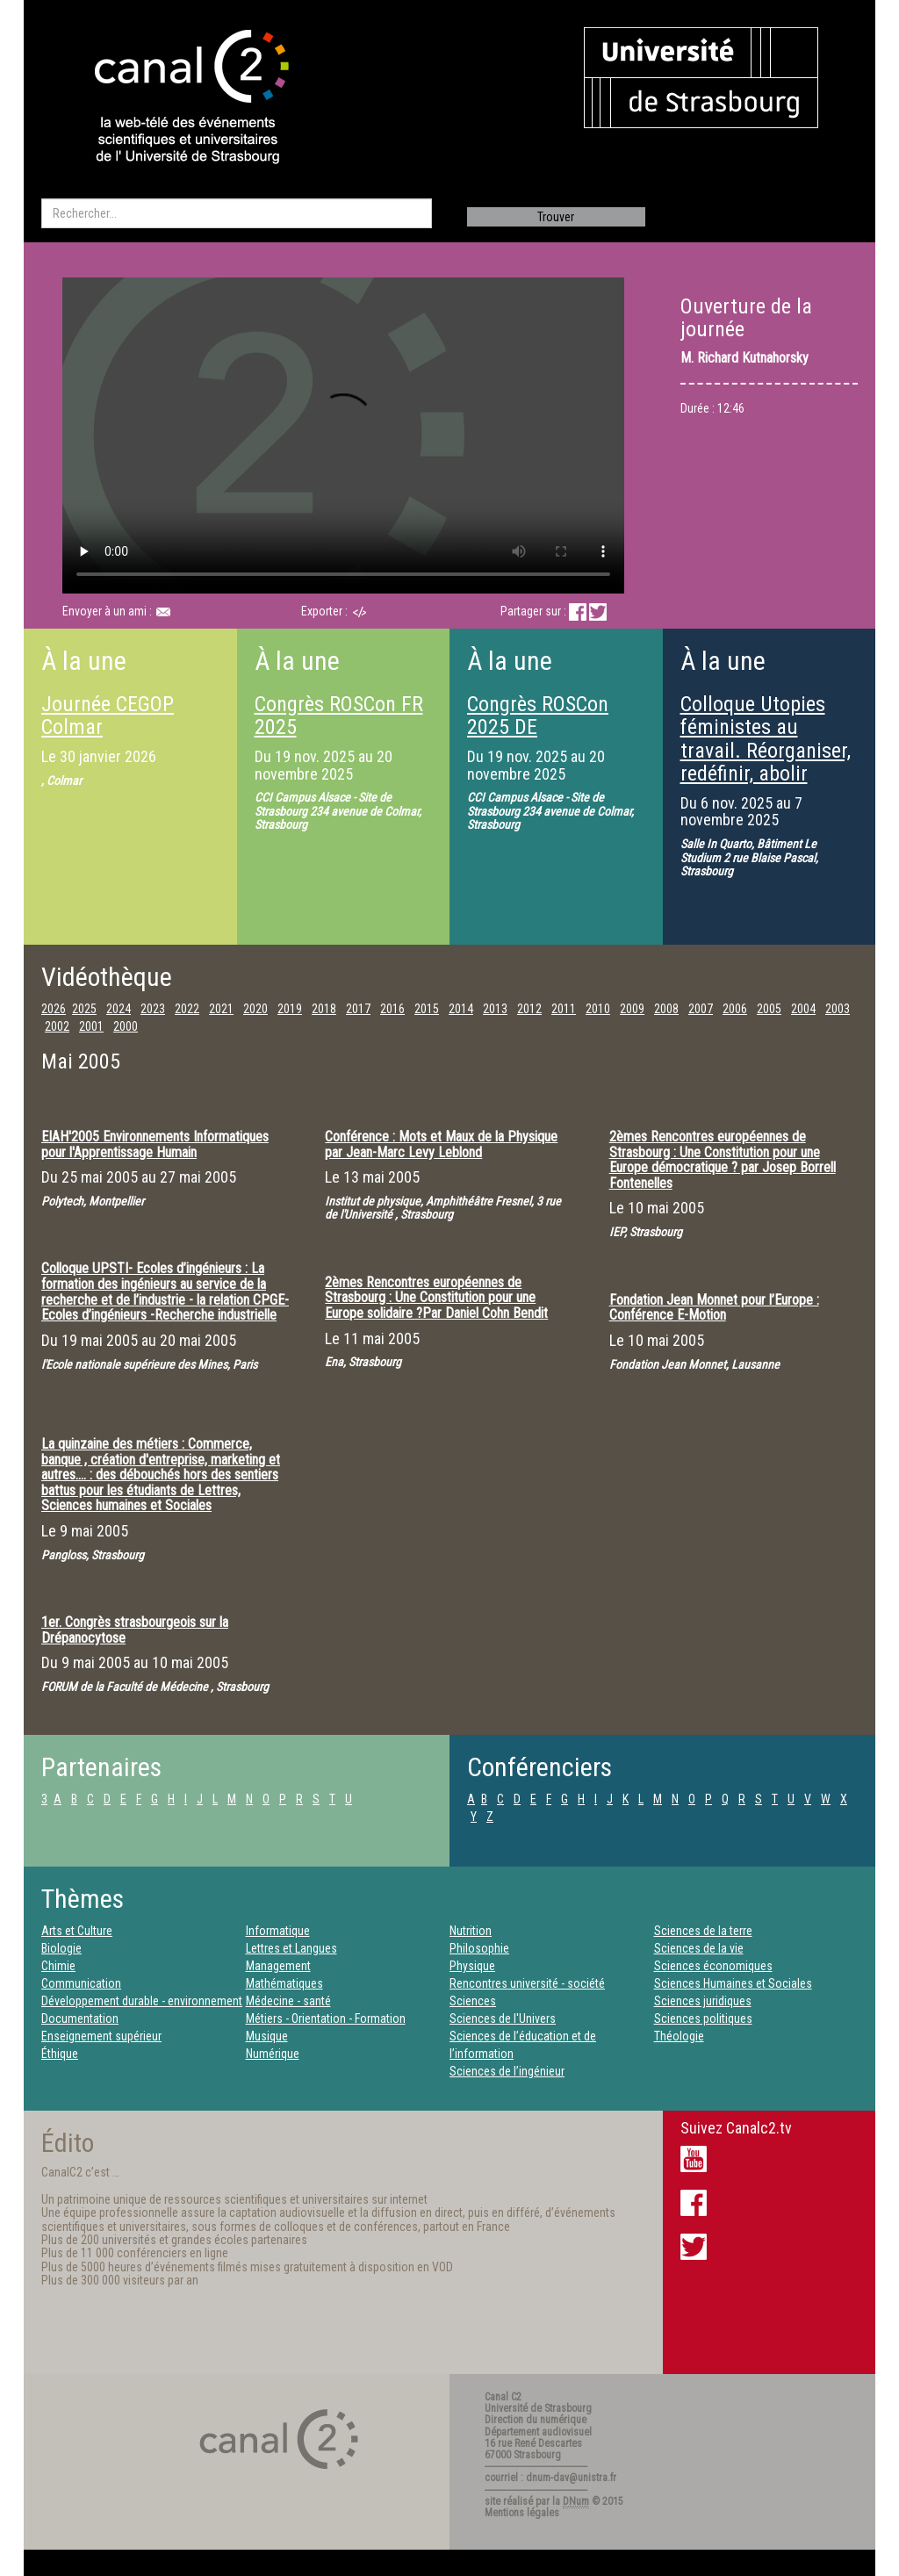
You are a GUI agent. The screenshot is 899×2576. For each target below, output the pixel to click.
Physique (472, 1966)
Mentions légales (522, 2513)
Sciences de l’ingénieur (507, 2071)
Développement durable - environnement (141, 2001)
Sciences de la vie (699, 1948)
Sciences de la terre (703, 1931)
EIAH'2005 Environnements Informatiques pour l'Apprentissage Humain (155, 1144)
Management (278, 1966)
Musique (267, 2036)
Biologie (61, 1948)
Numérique (272, 2054)
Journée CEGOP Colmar (107, 715)
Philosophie (479, 1948)
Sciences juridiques (703, 2001)
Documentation (80, 2018)
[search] (236, 213)
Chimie (58, 1966)
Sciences (473, 2001)
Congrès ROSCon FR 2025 (339, 715)
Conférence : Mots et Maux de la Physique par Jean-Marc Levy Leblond (441, 1144)
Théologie (679, 2036)
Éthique (59, 2054)
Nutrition (471, 1931)
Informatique (278, 1931)
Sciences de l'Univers (503, 2018)
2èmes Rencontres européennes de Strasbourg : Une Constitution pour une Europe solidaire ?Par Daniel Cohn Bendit (436, 1297)
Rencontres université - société (527, 1983)
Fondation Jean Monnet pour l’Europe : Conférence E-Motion (714, 1308)
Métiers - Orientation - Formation (326, 2018)
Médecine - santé (288, 2001)
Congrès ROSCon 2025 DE (537, 715)
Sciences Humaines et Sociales (733, 1983)
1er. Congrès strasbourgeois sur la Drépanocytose (134, 1630)
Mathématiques (284, 1983)
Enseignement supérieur (101, 2036)
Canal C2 (503, 2397)
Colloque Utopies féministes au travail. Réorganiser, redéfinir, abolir (765, 739)
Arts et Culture (76, 1931)
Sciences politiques (703, 2018)
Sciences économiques (713, 1966)
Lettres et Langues (291, 1948)
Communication (81, 1983)
